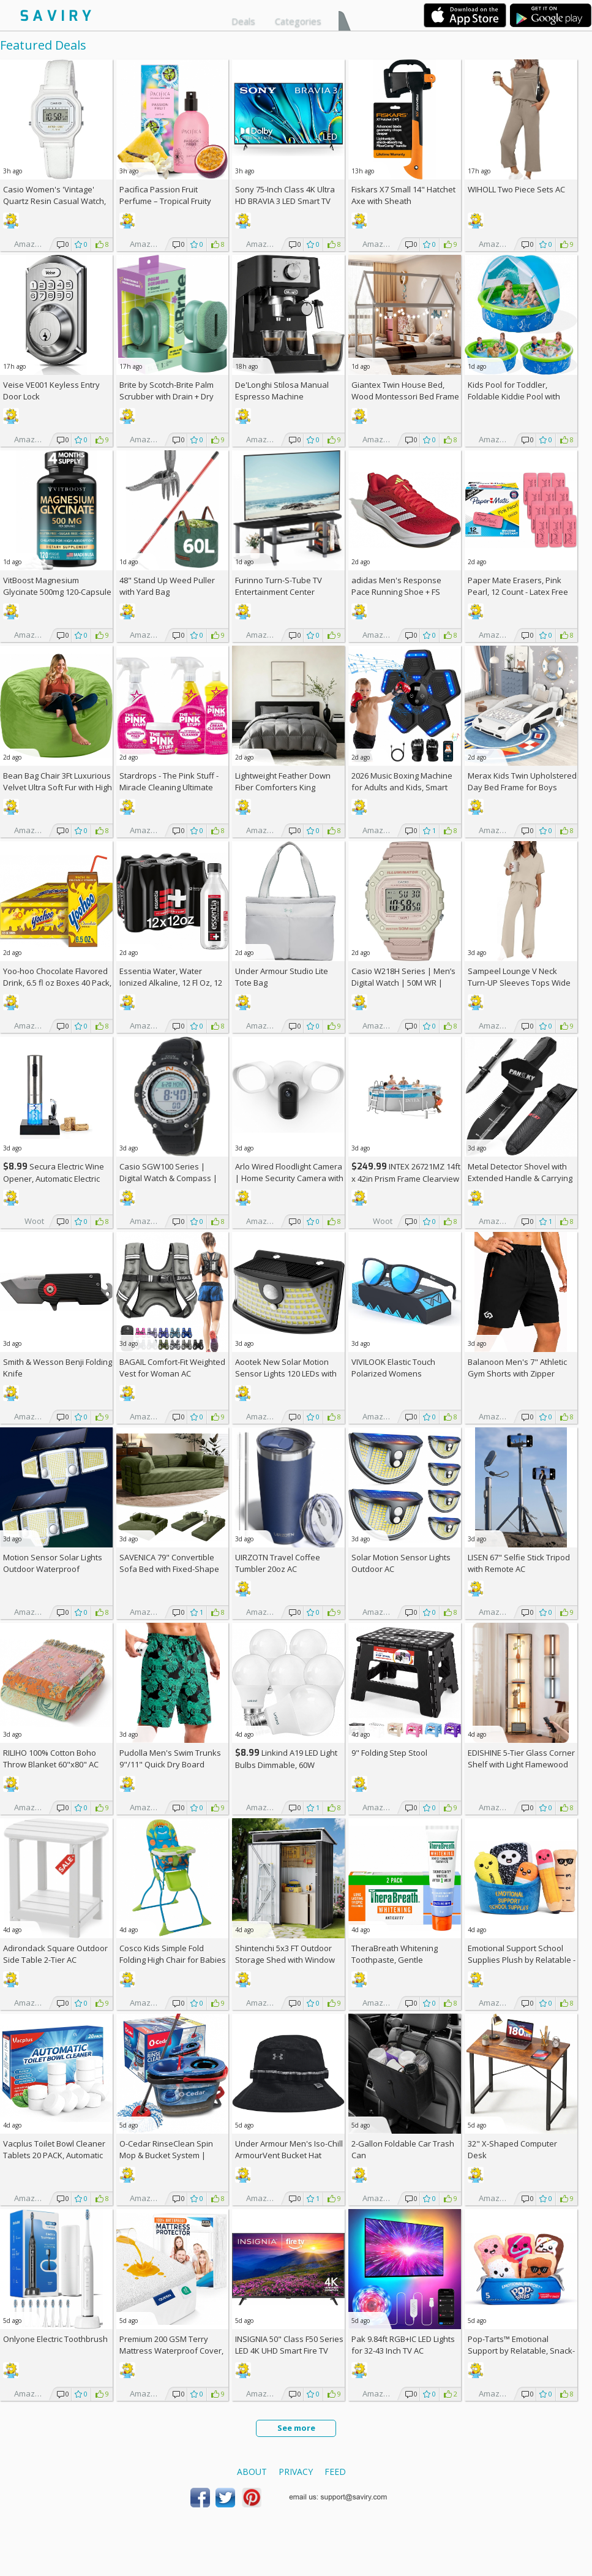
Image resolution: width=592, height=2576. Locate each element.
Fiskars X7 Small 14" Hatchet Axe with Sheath (403, 195)
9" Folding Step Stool (389, 1752)
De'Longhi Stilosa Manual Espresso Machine (282, 390)
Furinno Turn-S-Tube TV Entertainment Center (278, 586)
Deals (243, 21)
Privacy (296, 2471)
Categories (298, 21)
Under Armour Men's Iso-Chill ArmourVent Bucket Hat (289, 2149)
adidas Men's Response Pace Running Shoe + (396, 586)
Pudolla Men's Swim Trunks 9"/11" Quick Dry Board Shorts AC (170, 1764)
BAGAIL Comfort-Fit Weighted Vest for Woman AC (172, 1367)
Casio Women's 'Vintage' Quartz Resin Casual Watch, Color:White (54, 201)
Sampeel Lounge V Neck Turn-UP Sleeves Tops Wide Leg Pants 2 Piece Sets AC (519, 982)
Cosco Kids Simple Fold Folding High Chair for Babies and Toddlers (172, 1960)
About (252, 2471)
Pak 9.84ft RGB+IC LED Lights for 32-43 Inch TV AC (403, 2344)
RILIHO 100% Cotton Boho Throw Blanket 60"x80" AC (51, 1758)
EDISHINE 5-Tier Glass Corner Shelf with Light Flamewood (521, 1758)
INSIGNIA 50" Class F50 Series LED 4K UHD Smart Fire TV (289, 2344)
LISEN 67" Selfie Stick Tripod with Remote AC (519, 1563)
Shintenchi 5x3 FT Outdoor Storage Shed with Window (285, 1954)
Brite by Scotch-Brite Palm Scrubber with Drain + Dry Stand (166, 396)
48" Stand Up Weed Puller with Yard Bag (167, 586)
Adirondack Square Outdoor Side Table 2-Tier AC (55, 1954)
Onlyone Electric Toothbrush (55, 2338)
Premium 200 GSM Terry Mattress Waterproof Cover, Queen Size (171, 2350)
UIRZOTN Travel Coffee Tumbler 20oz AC (277, 1563)
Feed (335, 2471)
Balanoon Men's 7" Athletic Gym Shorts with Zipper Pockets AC (517, 1373)
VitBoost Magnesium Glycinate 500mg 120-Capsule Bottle (57, 592)
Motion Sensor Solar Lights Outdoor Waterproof (52, 1563)
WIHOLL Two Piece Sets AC (516, 189)
